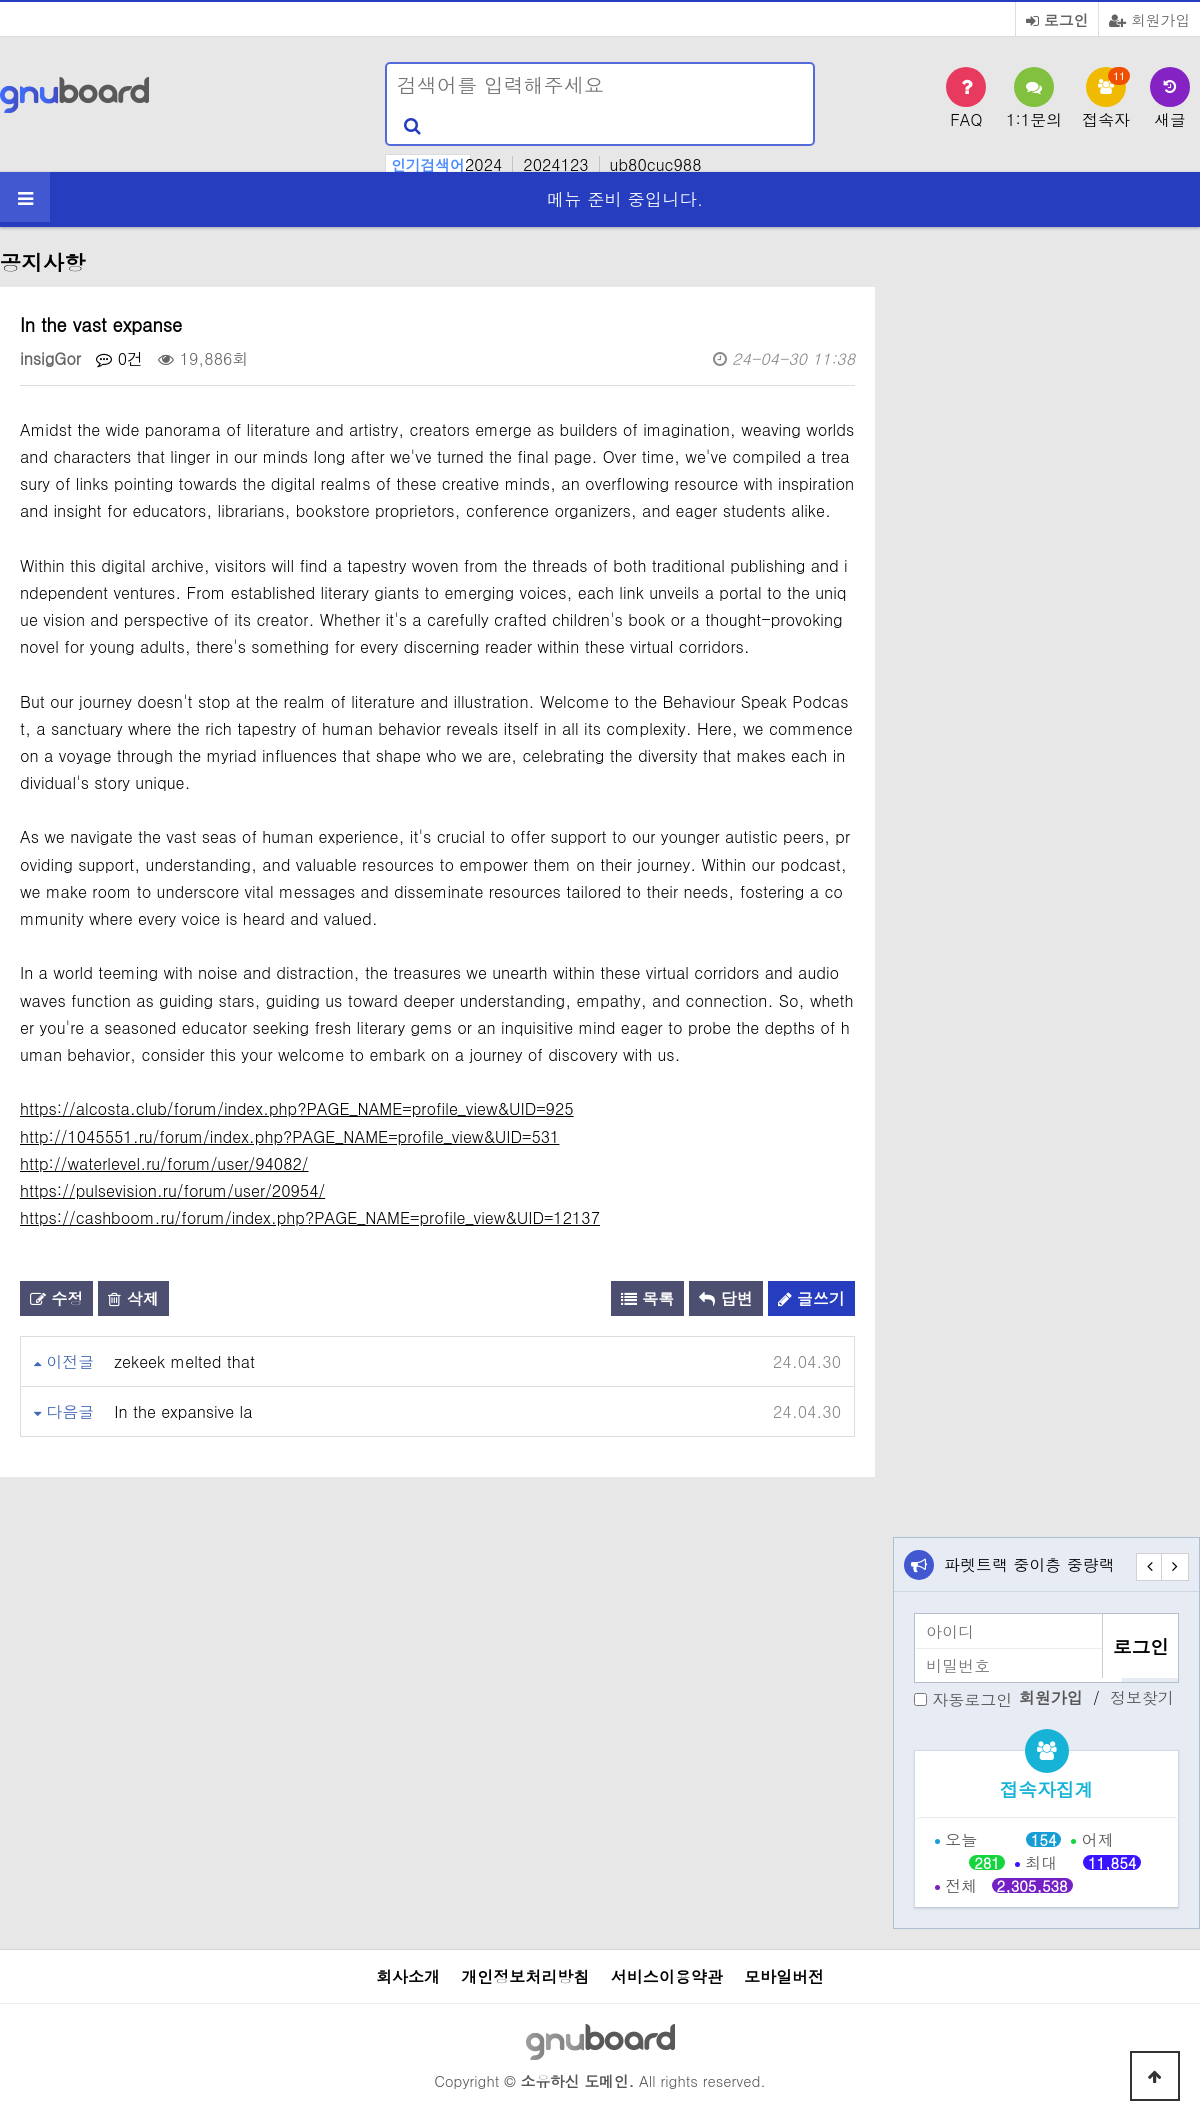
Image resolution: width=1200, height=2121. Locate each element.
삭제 (133, 1298)
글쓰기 (811, 1298)
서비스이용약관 (667, 1976)
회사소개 (408, 1976)
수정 (56, 1298)
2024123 (555, 164)
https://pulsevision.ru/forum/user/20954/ (172, 1190)
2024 (483, 164)
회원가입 (1149, 19)
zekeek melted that (184, 1361)
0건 (119, 358)
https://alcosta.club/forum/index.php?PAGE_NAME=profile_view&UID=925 (297, 1108)
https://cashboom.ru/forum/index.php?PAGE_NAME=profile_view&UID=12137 (310, 1217)
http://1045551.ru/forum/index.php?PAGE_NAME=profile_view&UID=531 (289, 1136)
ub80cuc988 (656, 164)
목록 (647, 1298)
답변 (725, 1298)
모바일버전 (784, 1976)
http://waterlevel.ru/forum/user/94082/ (164, 1163)
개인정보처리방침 (525, 1976)
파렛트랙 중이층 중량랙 (1029, 1564)
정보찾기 (1142, 1698)
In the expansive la (183, 1411)
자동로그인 (972, 1699)
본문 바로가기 (0, 0)
